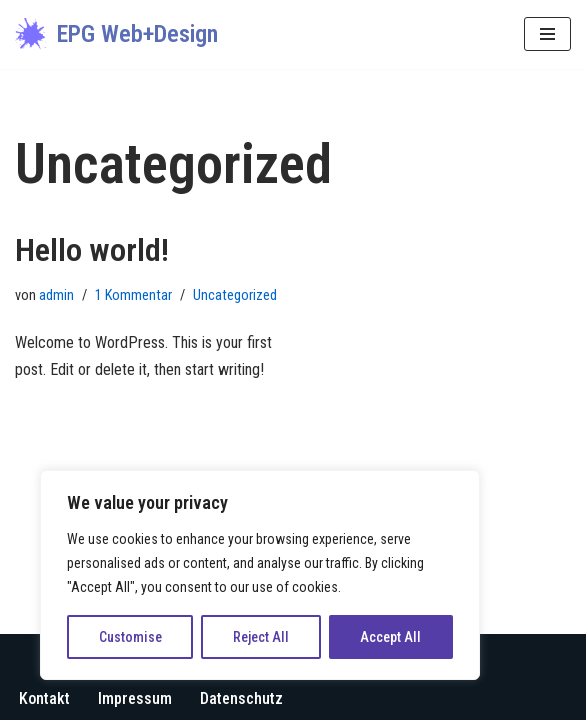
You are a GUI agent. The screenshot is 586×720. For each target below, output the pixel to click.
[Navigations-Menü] (547, 34)
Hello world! (92, 250)
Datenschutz (241, 698)
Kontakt (44, 698)
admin (56, 295)
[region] (260, 575)
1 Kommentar (133, 295)
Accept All (390, 637)
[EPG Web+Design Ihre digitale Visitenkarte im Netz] (116, 34)
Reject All (261, 637)
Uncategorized (235, 295)
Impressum (135, 698)
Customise (130, 637)
